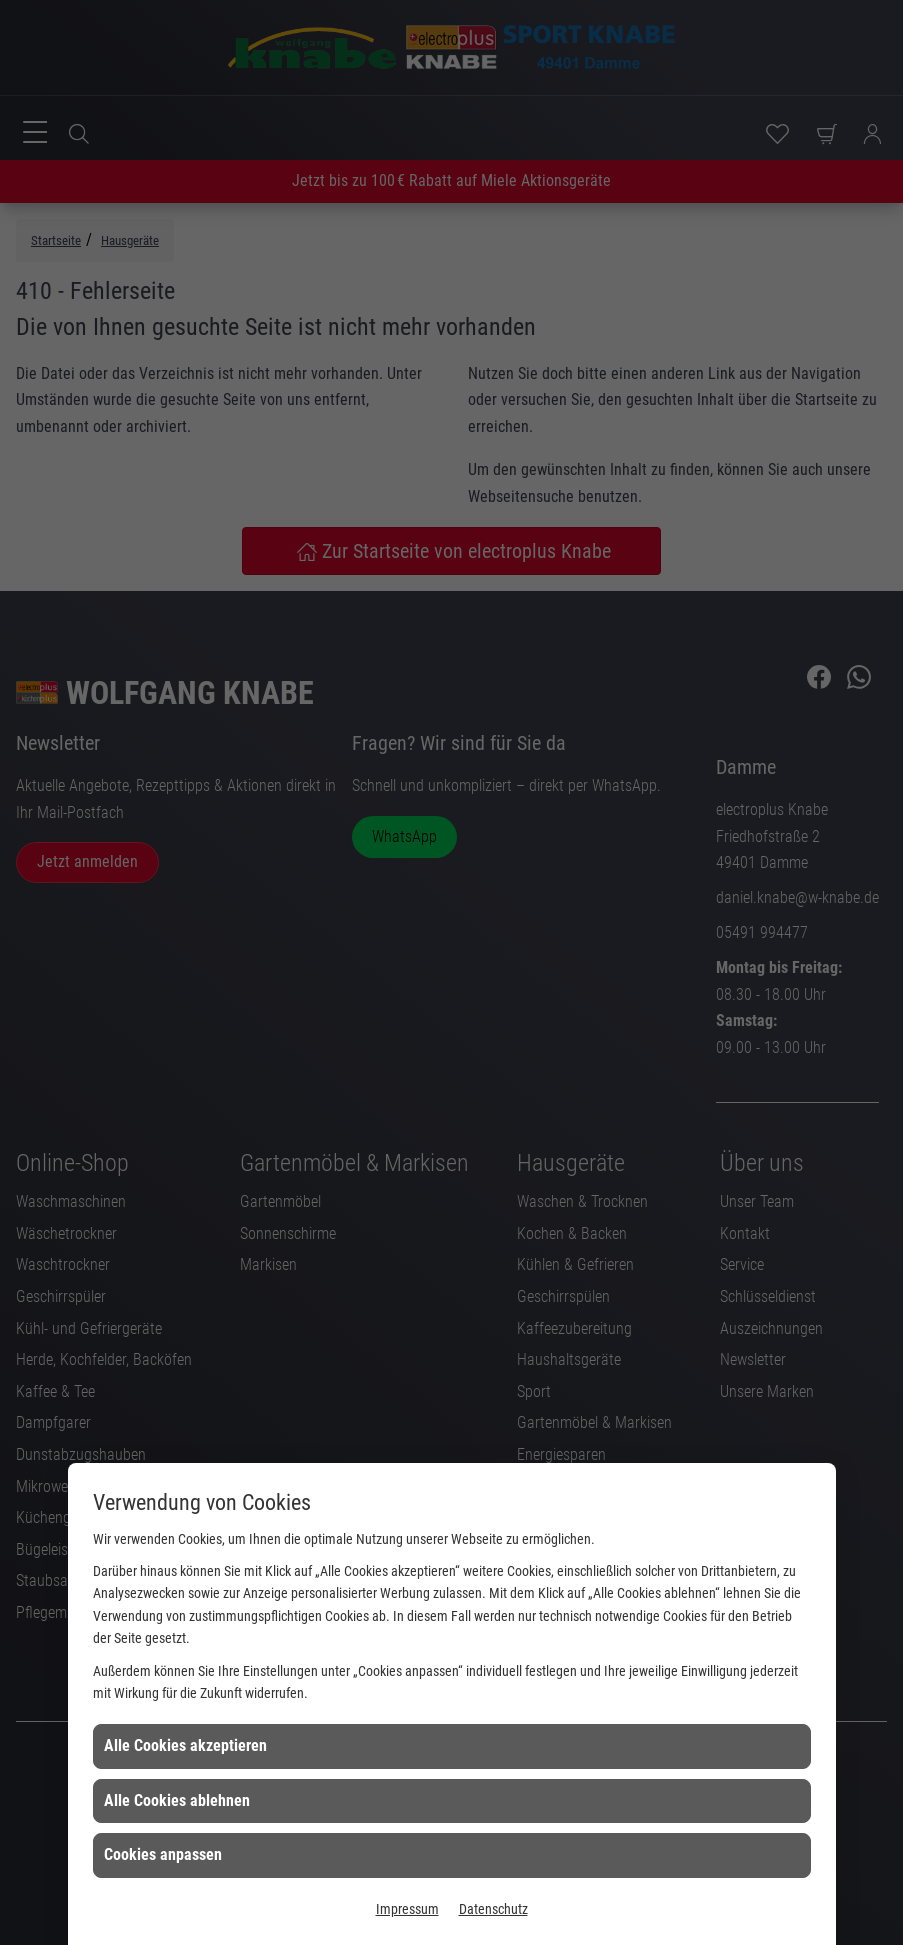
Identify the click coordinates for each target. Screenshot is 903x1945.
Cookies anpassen (163, 1854)
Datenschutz (493, 1909)
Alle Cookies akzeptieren (185, 1745)
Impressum (407, 1909)
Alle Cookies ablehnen (177, 1800)
